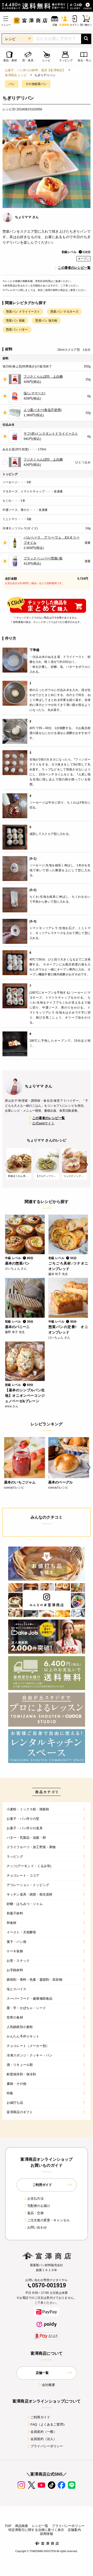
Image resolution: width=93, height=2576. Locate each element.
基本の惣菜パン (17, 1263)
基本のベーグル (60, 1482)
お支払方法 (33, 2198)
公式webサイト (41, 1123)
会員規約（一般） (42, 2432)
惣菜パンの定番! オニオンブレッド (68, 1329)
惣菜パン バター (17, 329)
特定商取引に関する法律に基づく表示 (36, 2530)
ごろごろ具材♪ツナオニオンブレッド (68, 1266)
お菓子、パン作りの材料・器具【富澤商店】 (35, 70)
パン (12, 84)
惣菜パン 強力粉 (46, 320)
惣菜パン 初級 (15, 320)
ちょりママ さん (27, 217)
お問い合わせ (35, 2227)
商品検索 (21, 2526)
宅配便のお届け (36, 2206)
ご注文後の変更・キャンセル (46, 2220)
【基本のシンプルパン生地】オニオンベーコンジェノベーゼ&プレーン (25, 1395)
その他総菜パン (36, 84)
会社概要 (46, 2385)
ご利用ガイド (38, 2417)
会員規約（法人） (42, 2439)
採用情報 (46, 2534)
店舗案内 (74, 2530)
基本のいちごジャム (19, 1482)
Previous (7, 1164)
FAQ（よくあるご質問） (46, 2424)
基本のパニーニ (17, 1327)
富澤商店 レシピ (16, 75)
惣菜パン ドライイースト (23, 311)
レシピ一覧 (40, 2526)
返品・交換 (33, 2213)
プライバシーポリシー (45, 2446)
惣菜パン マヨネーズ (64, 311)
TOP (8, 2526)
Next (86, 1164)
